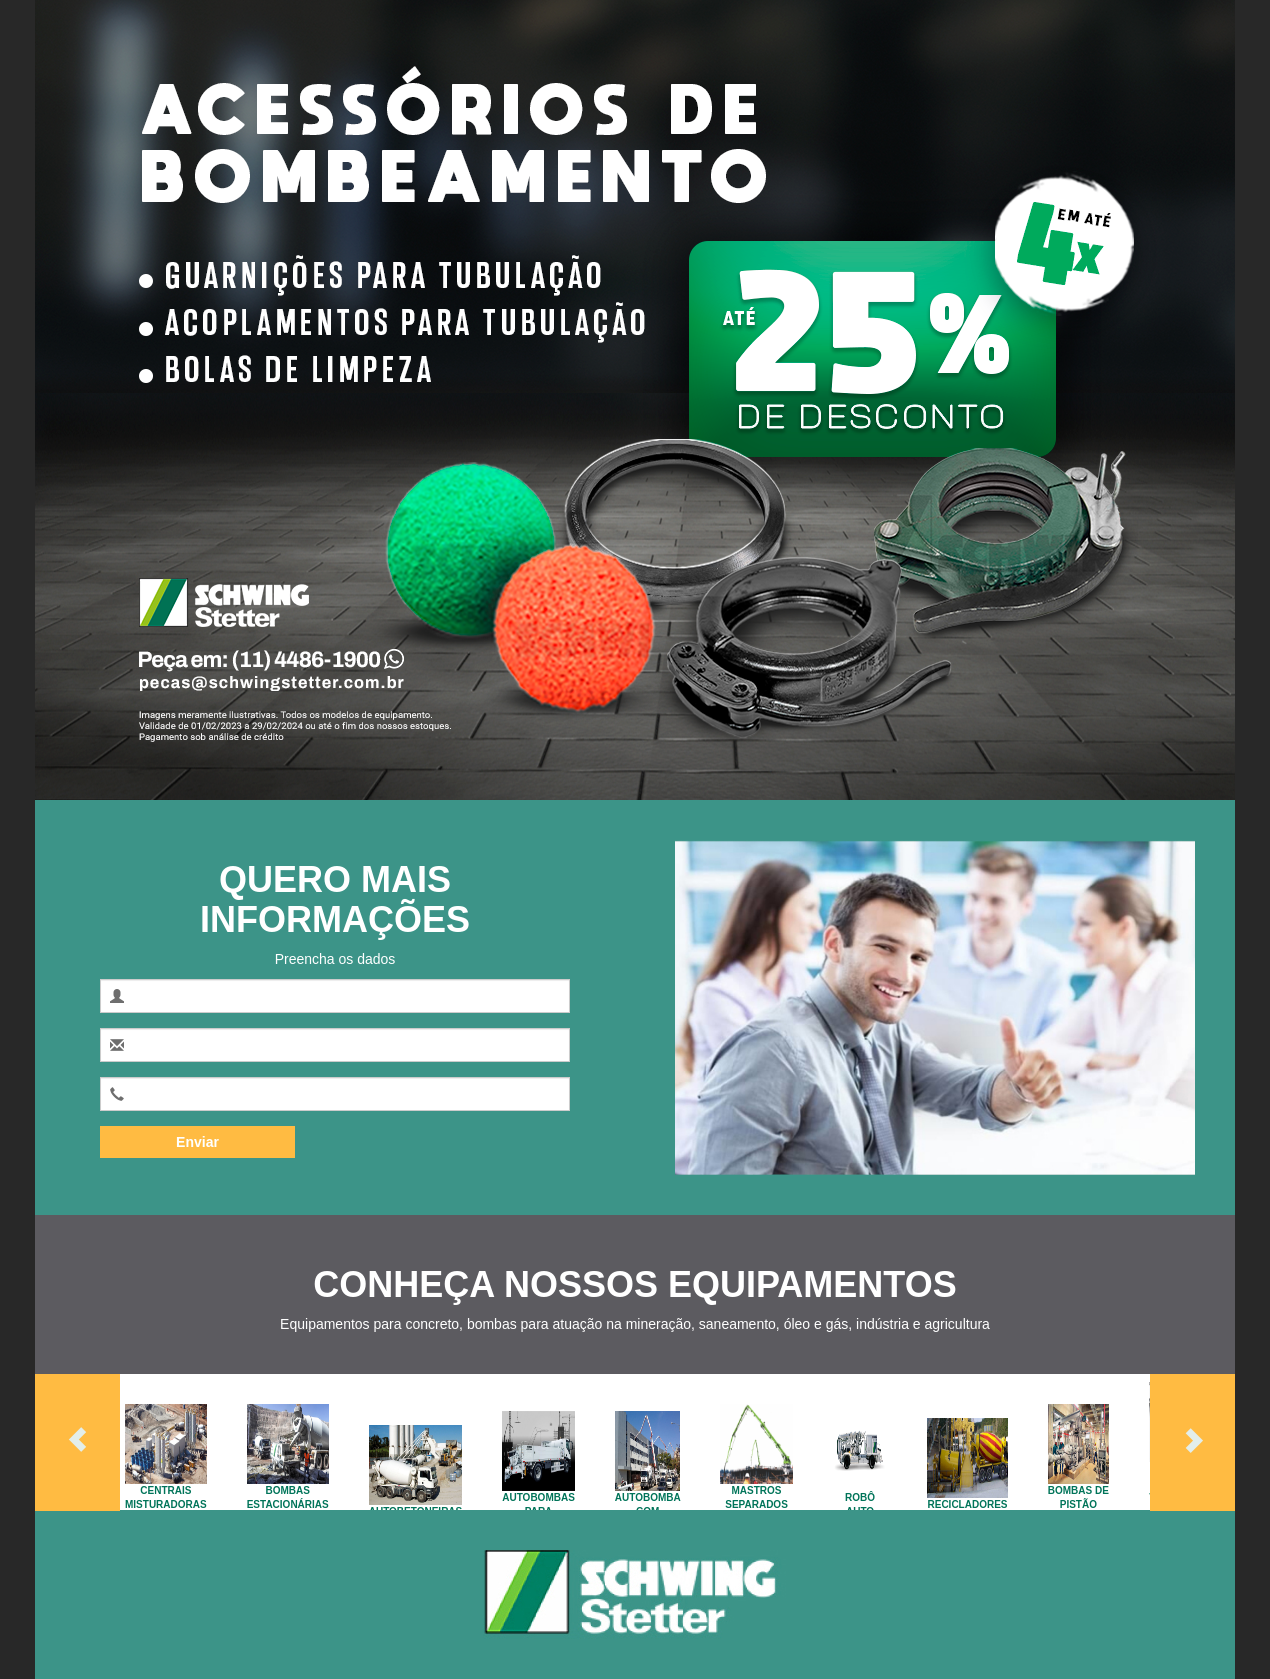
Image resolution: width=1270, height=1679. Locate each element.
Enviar (197, 1142)
